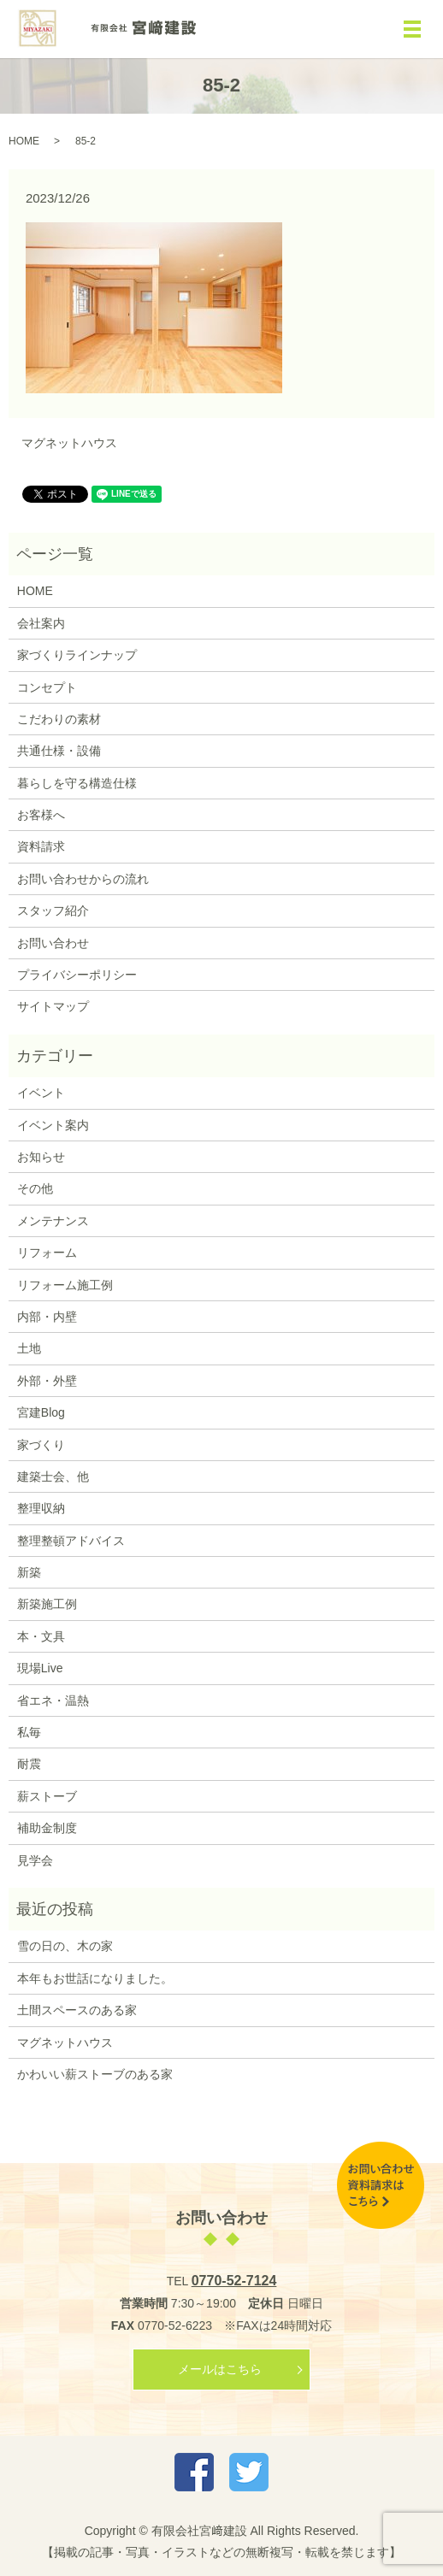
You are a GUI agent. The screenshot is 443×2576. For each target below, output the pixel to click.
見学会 (35, 1860)
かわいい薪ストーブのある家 (95, 2074)
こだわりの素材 (59, 719)
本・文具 (41, 1636)
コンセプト (47, 687)
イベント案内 (53, 1125)
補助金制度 (47, 1828)
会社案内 (41, 623)
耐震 (29, 1764)
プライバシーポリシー (77, 974)
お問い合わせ (53, 943)
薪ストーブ (47, 1796)
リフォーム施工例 (65, 1285)
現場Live (40, 1668)
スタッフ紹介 (53, 910)
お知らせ (41, 1157)
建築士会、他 (53, 1476)
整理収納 (41, 1508)
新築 (29, 1572)
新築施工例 (47, 1604)
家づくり (41, 1445)
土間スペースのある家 (77, 2010)
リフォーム (47, 1252)
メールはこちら (220, 2369)
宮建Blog (41, 1412)
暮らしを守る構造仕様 (77, 783)
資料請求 (41, 846)
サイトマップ (53, 1006)
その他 (35, 1188)
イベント (41, 1092)
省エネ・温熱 (53, 1700)
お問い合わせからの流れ (83, 879)
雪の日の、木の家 (65, 1946)
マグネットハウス (69, 443)
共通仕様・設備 (59, 750)
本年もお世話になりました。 (95, 1978)
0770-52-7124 (234, 2280)
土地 (29, 1348)
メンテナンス (53, 1221)
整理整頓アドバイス (71, 1540)
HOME (24, 141)
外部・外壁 (47, 1381)
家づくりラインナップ (77, 655)
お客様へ (41, 815)
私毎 (29, 1732)
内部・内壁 (47, 1316)
